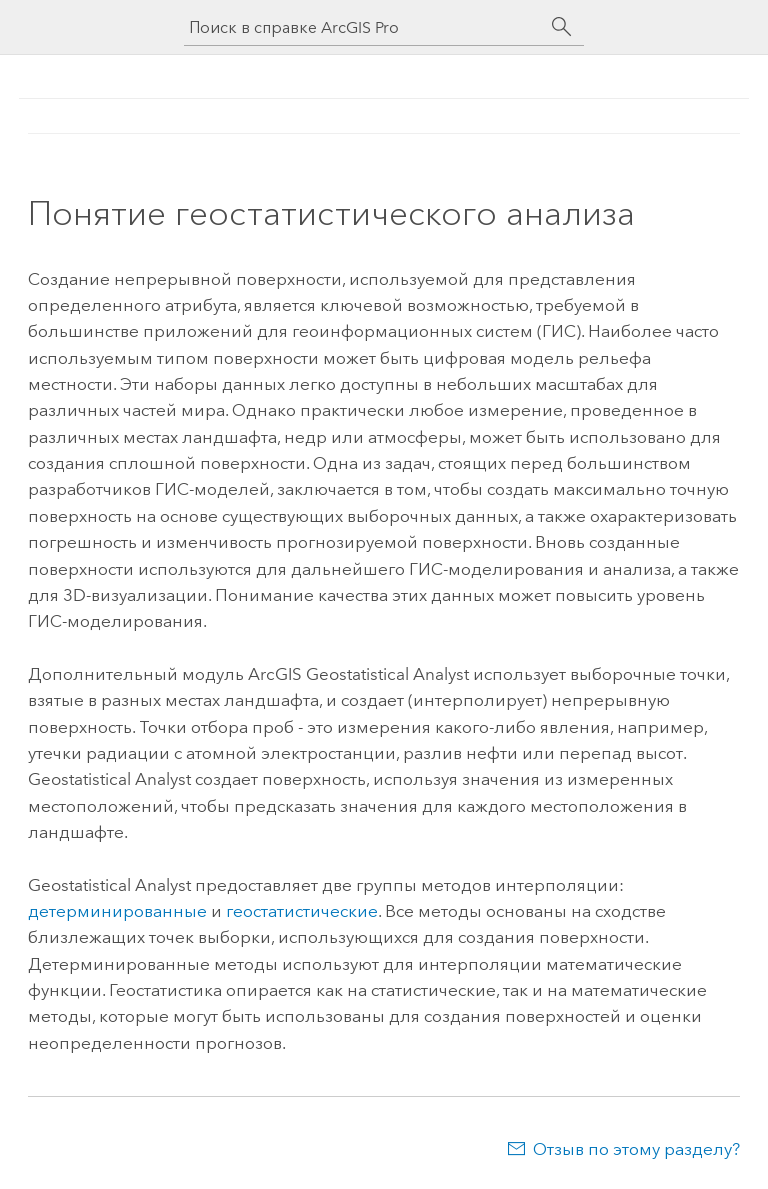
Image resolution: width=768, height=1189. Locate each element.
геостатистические (302, 911)
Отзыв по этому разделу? (636, 1149)
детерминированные (117, 911)
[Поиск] (562, 27)
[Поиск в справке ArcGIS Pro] (364, 27)
